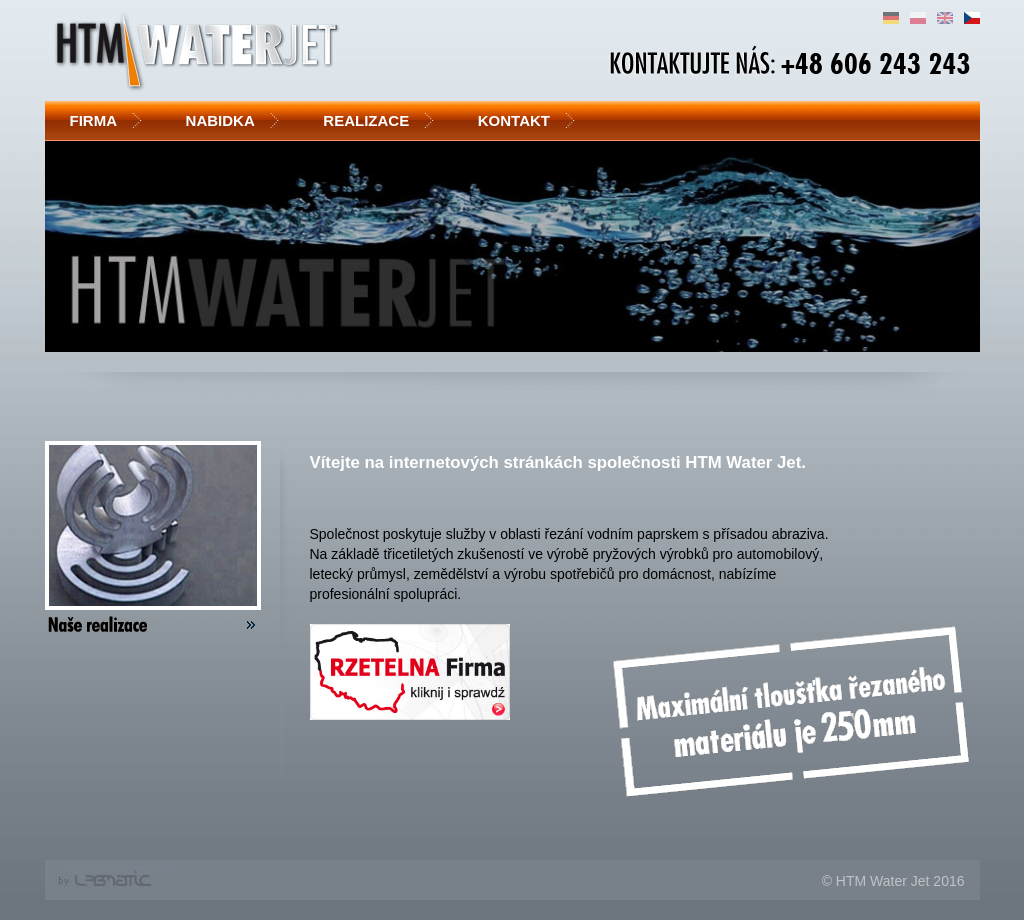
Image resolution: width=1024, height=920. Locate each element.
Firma (99, 120)
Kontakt (519, 120)
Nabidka (226, 120)
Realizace (371, 120)
